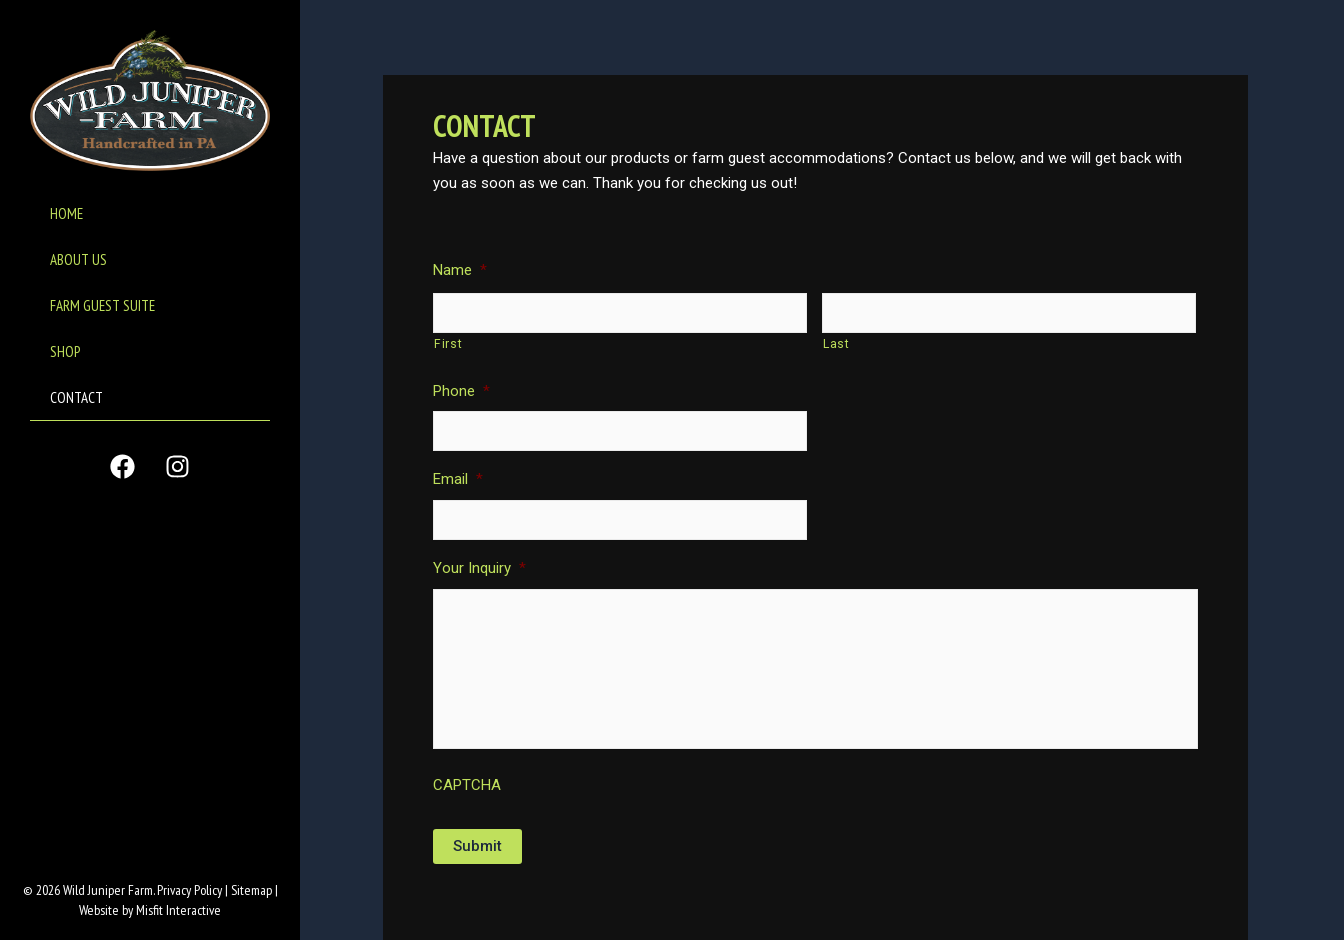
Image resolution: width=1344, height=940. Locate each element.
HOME (66, 213)
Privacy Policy (189, 890)
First (448, 344)
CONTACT (76, 397)
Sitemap (251, 890)
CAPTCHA (467, 785)
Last (836, 344)
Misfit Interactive (178, 910)
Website (99, 910)
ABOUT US (78, 259)
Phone (461, 391)
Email (458, 479)
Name (460, 270)
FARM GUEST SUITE (102, 305)
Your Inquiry (479, 568)
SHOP (65, 351)
